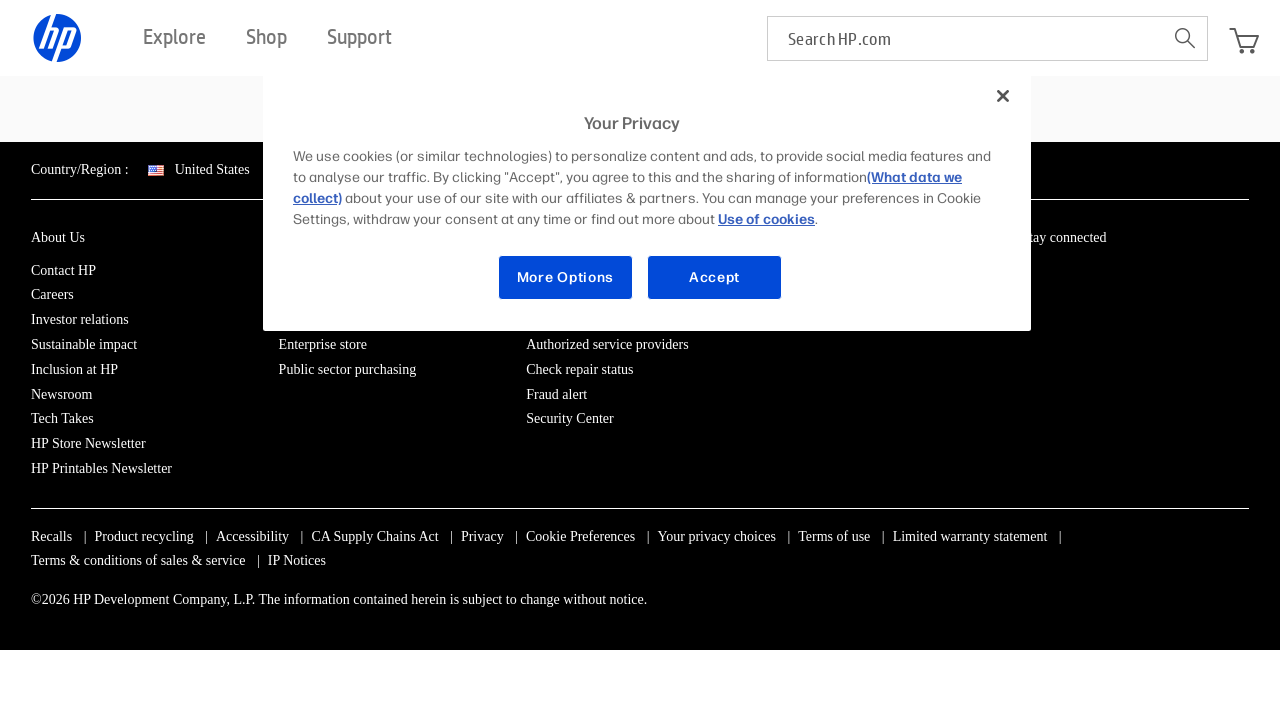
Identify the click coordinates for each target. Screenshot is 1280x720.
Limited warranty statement (970, 536)
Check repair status (579, 369)
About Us (58, 237)
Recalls (51, 536)
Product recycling (144, 536)
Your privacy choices (717, 536)
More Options (565, 277)
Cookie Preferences (580, 536)
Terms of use (834, 536)
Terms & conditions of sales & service (138, 560)
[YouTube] (1165, 274)
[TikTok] (1199, 274)
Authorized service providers (607, 344)
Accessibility (252, 536)
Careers (52, 294)
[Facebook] (1065, 274)
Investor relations (80, 319)
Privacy (482, 536)
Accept (714, 277)
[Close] (1003, 96)
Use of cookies (766, 219)
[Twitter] (1132, 274)
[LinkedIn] (1031, 274)
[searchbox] (965, 38)
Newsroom (61, 394)
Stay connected (1063, 237)
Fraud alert (556, 394)
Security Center (569, 418)
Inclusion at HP (74, 369)
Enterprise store (323, 344)
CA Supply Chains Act (374, 536)
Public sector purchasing (348, 369)
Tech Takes (62, 418)
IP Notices (297, 560)
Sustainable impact (84, 344)
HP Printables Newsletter (101, 468)
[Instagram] (1098, 274)
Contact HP (63, 270)
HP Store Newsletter (88, 443)
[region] (647, 201)
